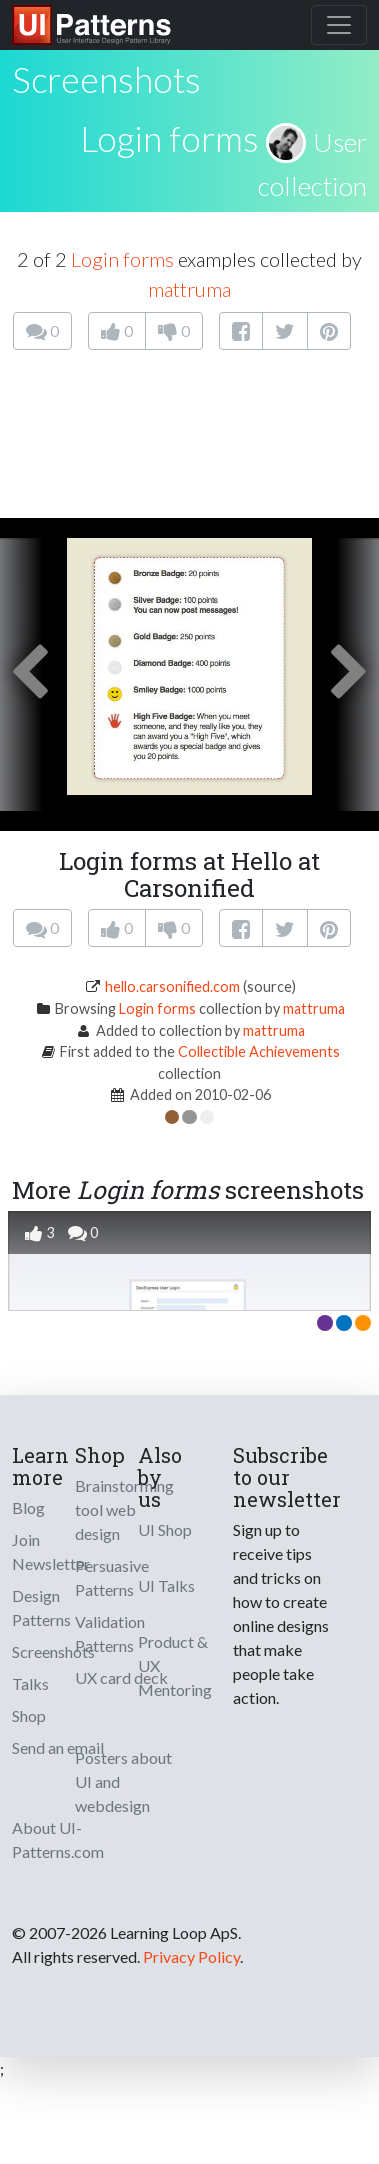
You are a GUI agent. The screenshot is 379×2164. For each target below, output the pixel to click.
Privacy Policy (191, 1956)
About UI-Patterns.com (58, 1839)
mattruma (189, 289)
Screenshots (53, 1651)
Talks (30, 1683)
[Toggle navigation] (339, 25)
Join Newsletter (51, 1551)
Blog (28, 1507)
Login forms (169, 138)
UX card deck (121, 1677)
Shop (29, 1715)
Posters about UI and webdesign (123, 1781)
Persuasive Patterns (112, 1577)
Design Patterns (41, 1607)
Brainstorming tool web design (124, 1509)
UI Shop (165, 1529)
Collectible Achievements (259, 1051)
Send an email (58, 1747)
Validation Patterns (110, 1633)
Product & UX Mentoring (175, 1665)
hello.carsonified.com (172, 986)
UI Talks (166, 1585)
